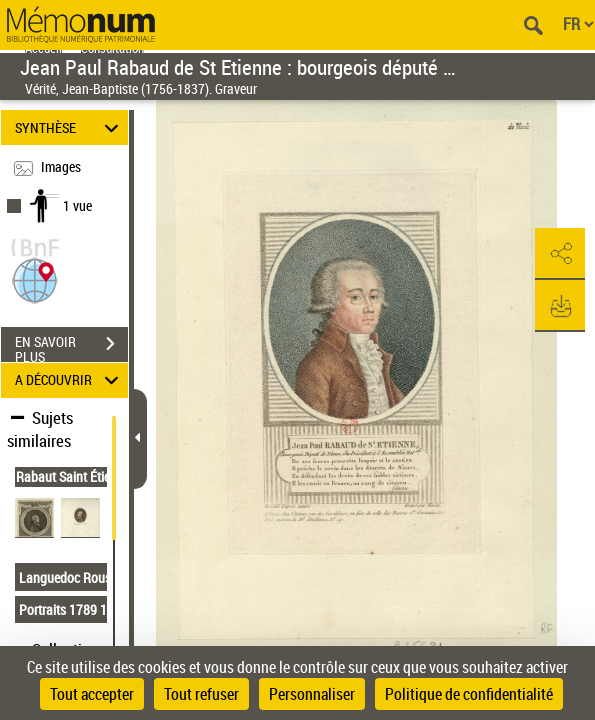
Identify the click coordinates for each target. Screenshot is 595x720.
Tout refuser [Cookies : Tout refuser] (201, 694)
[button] (35, 278)
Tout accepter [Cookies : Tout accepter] (92, 694)
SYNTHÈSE (69, 127)
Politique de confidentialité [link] (469, 694)
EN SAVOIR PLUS (71, 346)
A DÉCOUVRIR (69, 380)
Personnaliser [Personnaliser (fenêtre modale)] (312, 694)
